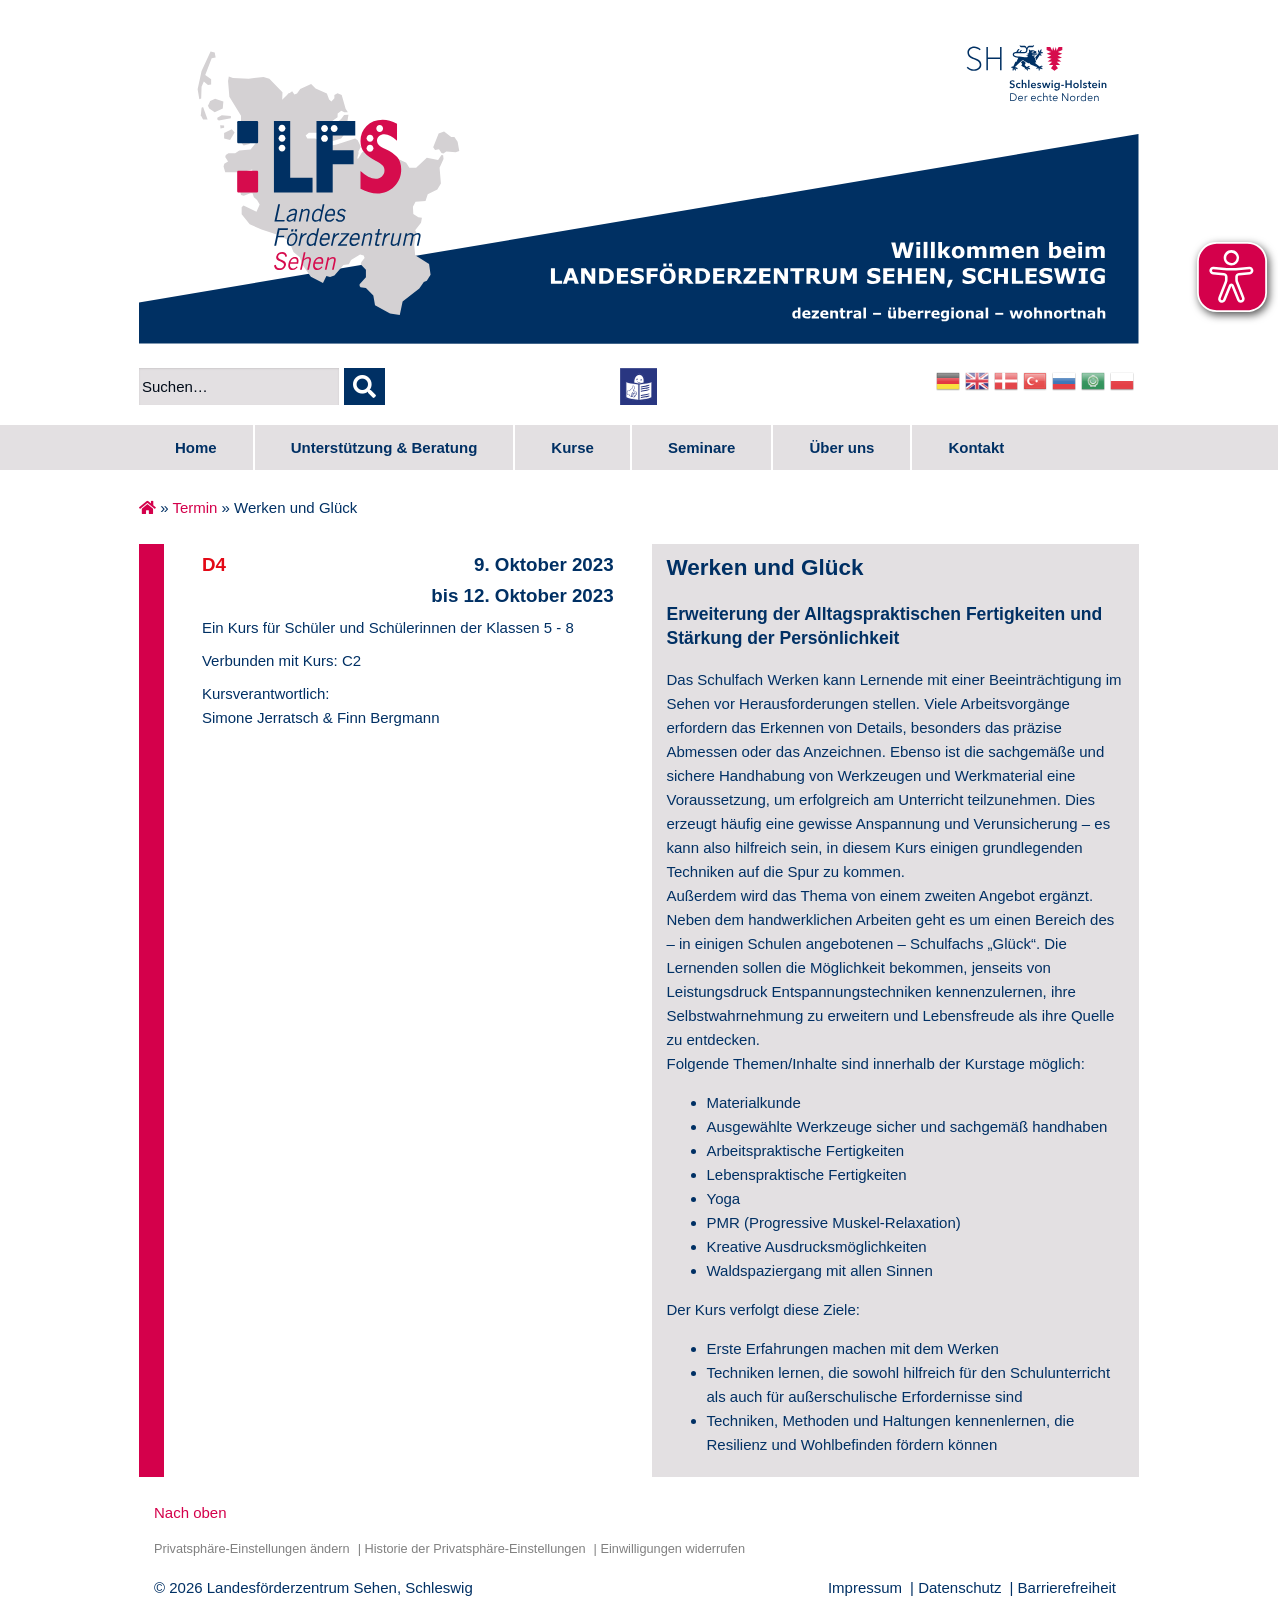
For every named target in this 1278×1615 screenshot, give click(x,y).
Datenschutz (959, 1587)
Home (196, 447)
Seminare (702, 447)
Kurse (572, 447)
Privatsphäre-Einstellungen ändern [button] (252, 1548)
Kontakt (976, 447)
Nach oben (190, 1512)
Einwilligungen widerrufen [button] (672, 1548)
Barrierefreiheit (1067, 1587)
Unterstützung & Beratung (384, 447)
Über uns (841, 447)
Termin (194, 507)
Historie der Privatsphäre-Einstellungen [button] (474, 1548)
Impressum (865, 1587)
